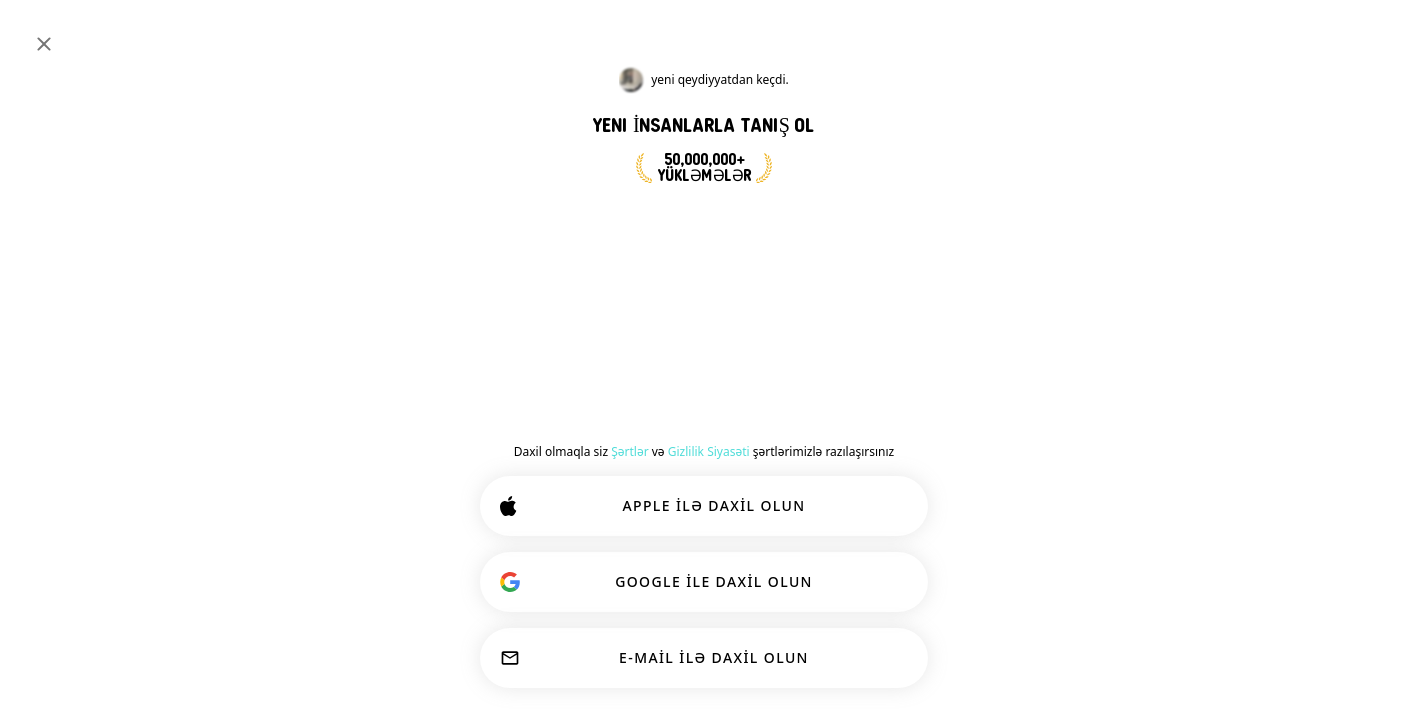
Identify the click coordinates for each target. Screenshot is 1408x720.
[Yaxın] (44, 44)
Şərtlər (629, 451)
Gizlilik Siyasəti (709, 451)
